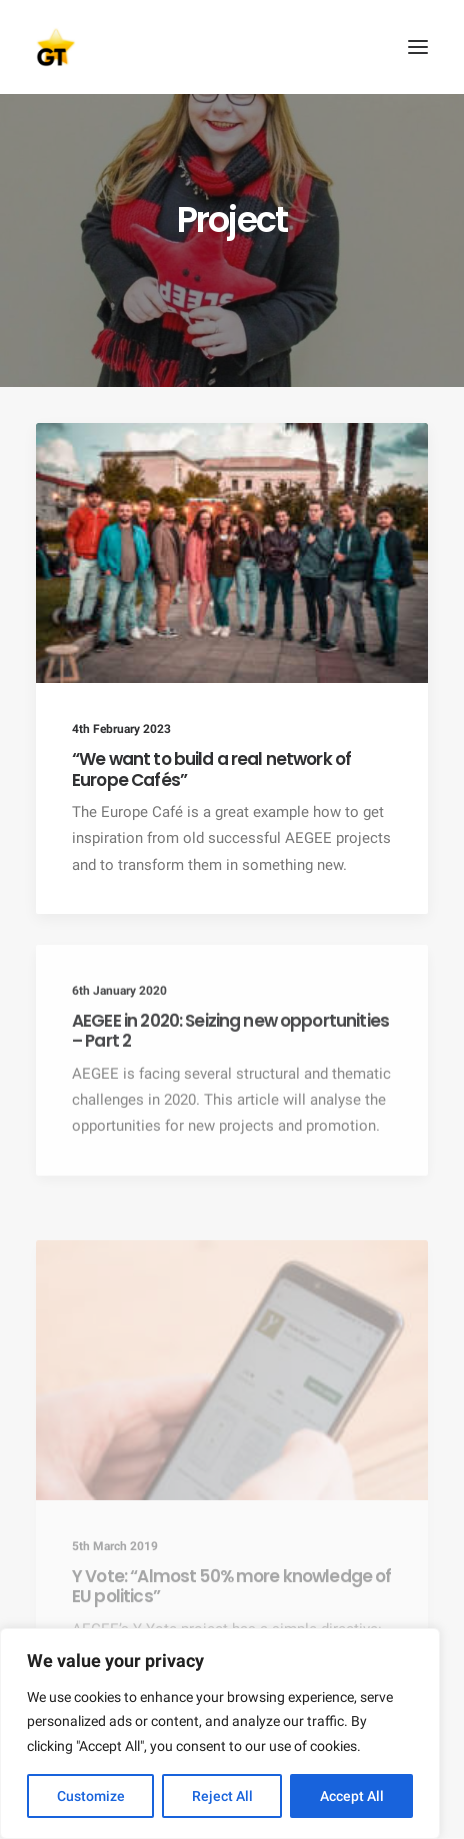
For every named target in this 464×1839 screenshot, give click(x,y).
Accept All (352, 1796)
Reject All (222, 1796)
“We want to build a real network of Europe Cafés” (211, 769)
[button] (418, 47)
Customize (91, 1796)
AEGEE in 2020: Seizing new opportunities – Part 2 (230, 1083)
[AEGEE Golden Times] (232, 47)
